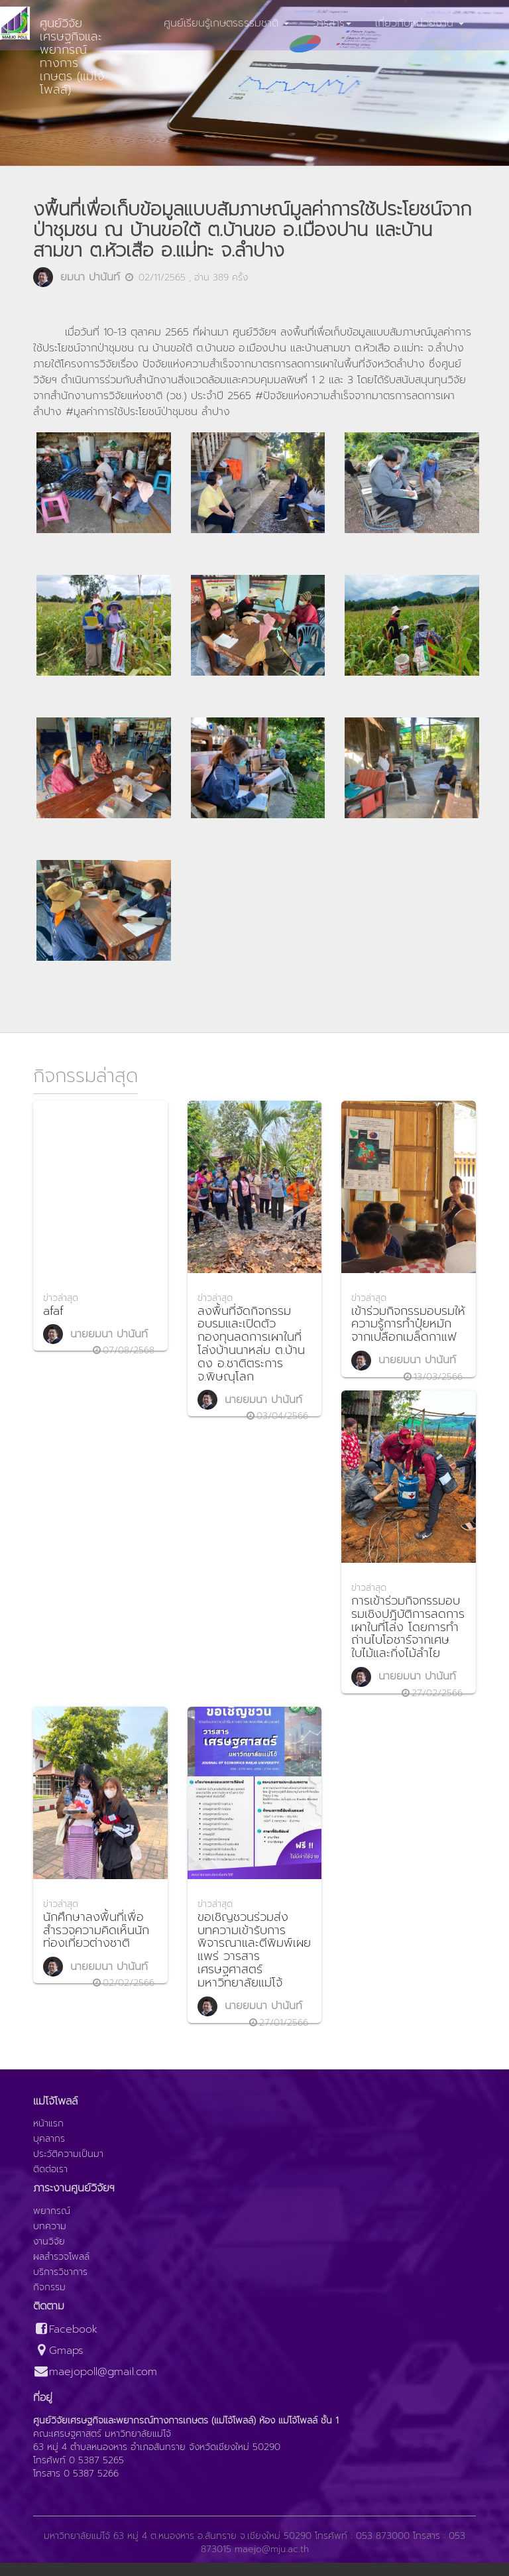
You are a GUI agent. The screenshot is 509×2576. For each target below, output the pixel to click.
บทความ (49, 2226)
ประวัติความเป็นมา (68, 2154)
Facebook (65, 2329)
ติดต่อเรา (50, 2169)
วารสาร (332, 23)
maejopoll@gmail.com (95, 2372)
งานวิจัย (49, 2241)
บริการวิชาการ (60, 2272)
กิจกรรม (49, 2287)
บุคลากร (49, 2139)
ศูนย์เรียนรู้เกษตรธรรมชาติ (226, 23)
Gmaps (58, 2351)
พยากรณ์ (51, 2211)
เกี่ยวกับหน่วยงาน (419, 23)
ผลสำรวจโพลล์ (61, 2257)
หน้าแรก (48, 2123)
